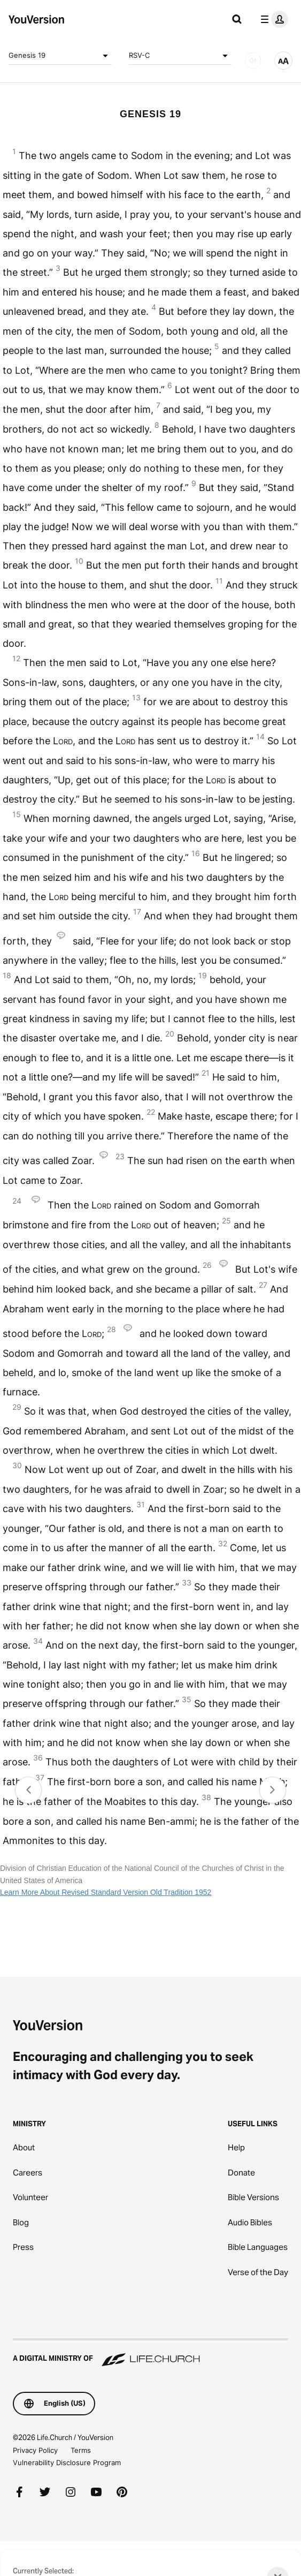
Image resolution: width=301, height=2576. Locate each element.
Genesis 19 (60, 55)
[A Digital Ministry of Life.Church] (150, 2353)
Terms (81, 2450)
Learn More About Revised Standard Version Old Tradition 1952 (105, 1892)
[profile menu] (272, 19)
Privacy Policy (35, 2450)
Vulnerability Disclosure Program (67, 2462)
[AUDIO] (252, 60)
